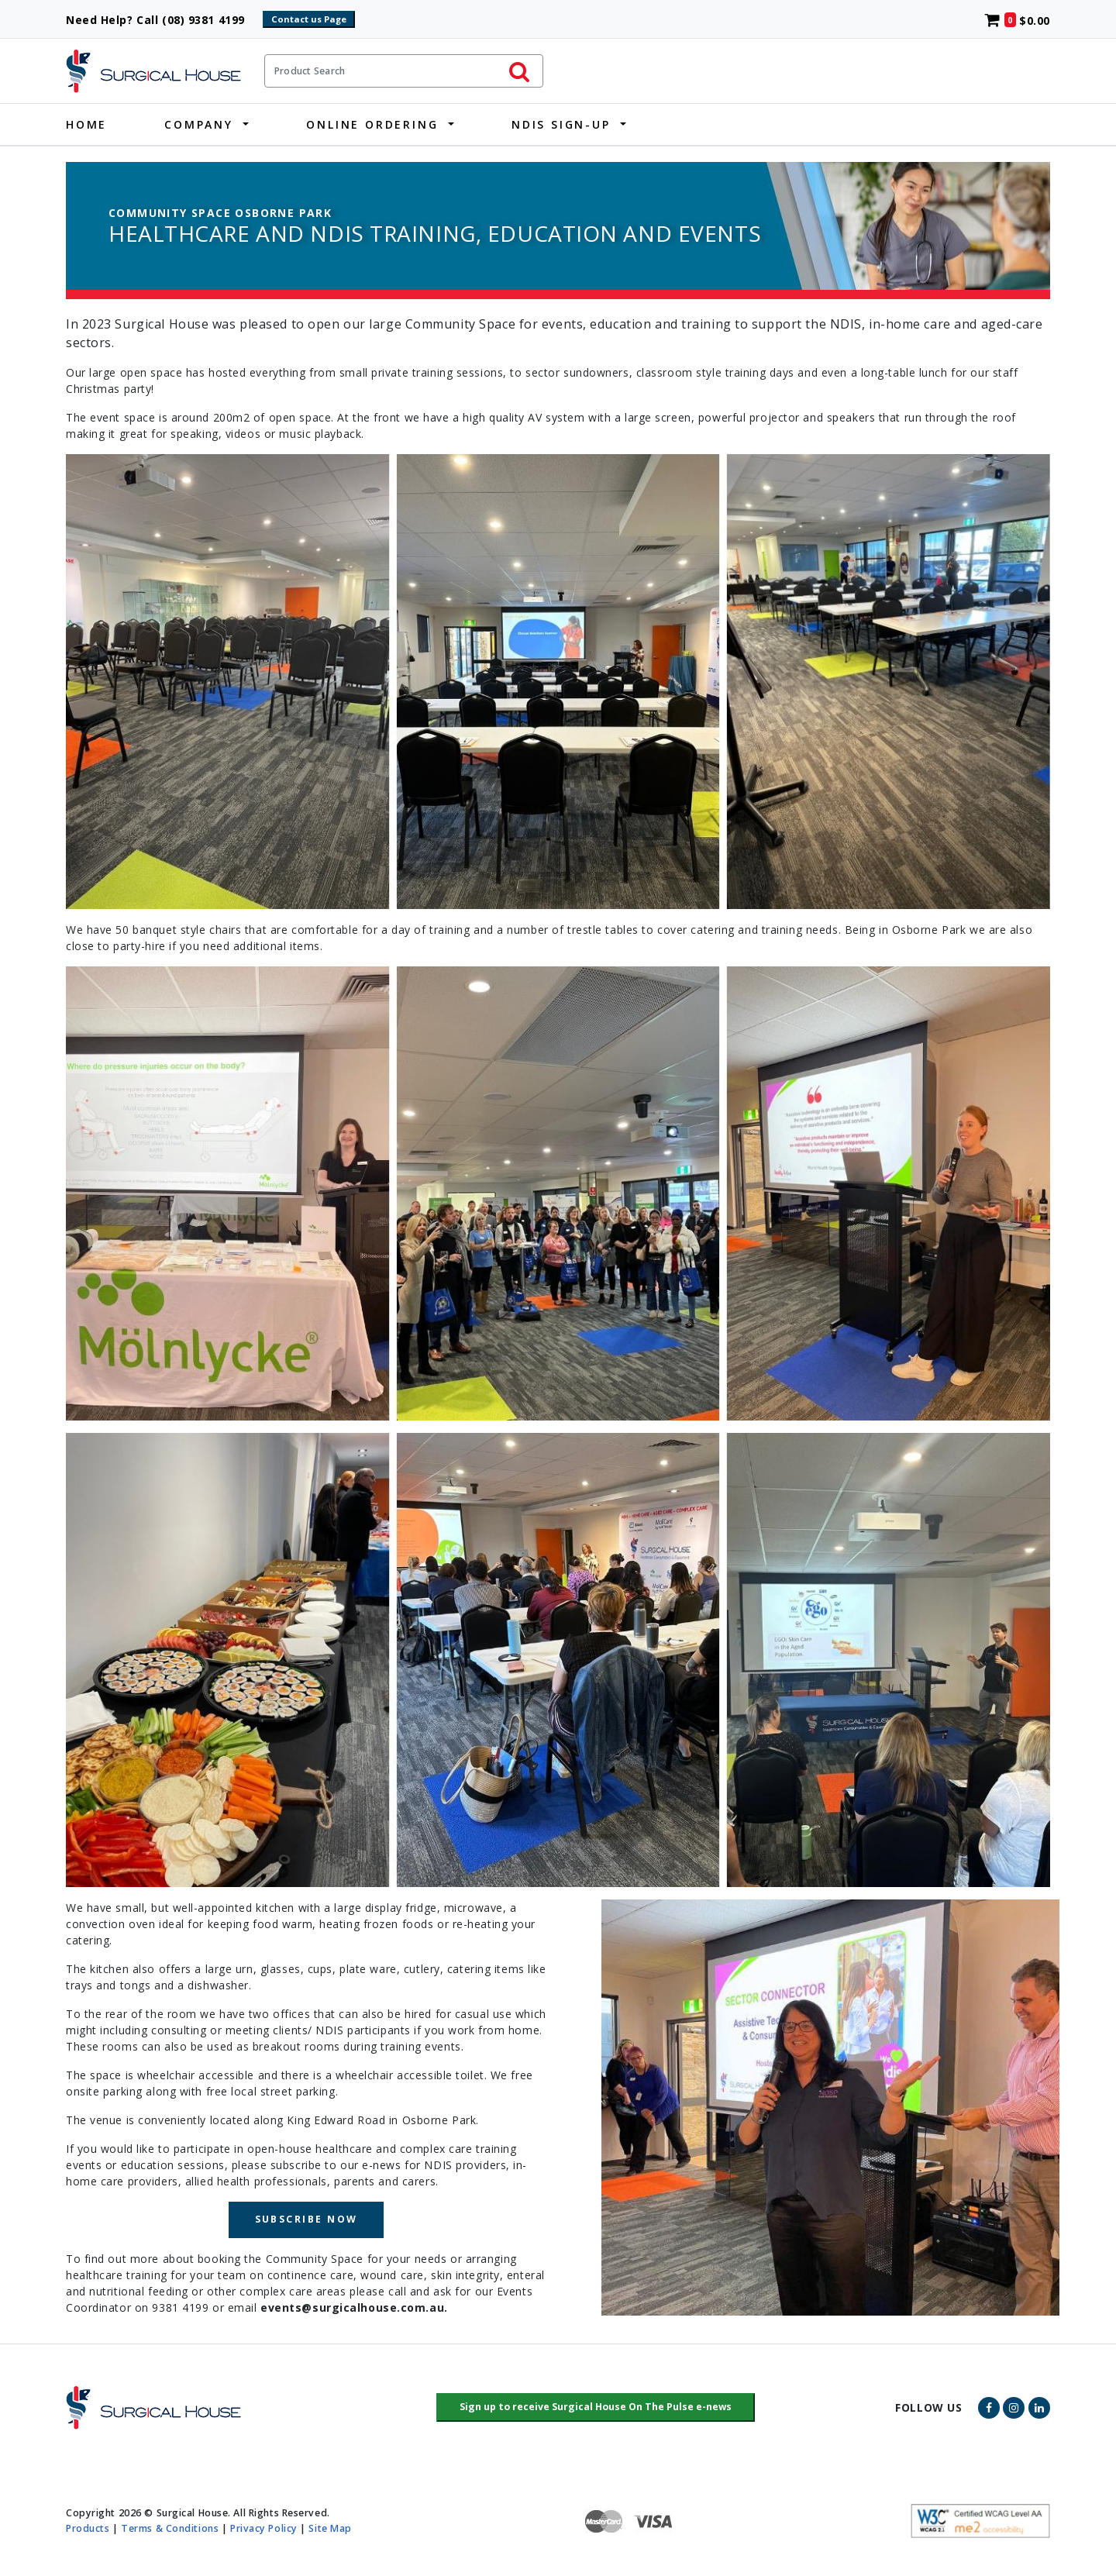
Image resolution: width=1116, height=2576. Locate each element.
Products (87, 2528)
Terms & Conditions (170, 2528)
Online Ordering (372, 124)
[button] (595, 2408)
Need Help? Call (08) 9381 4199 (162, 19)
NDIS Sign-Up (561, 124)
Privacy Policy (264, 2528)
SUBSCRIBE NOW (306, 2219)
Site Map (329, 2528)
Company (198, 124)
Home (86, 124)
